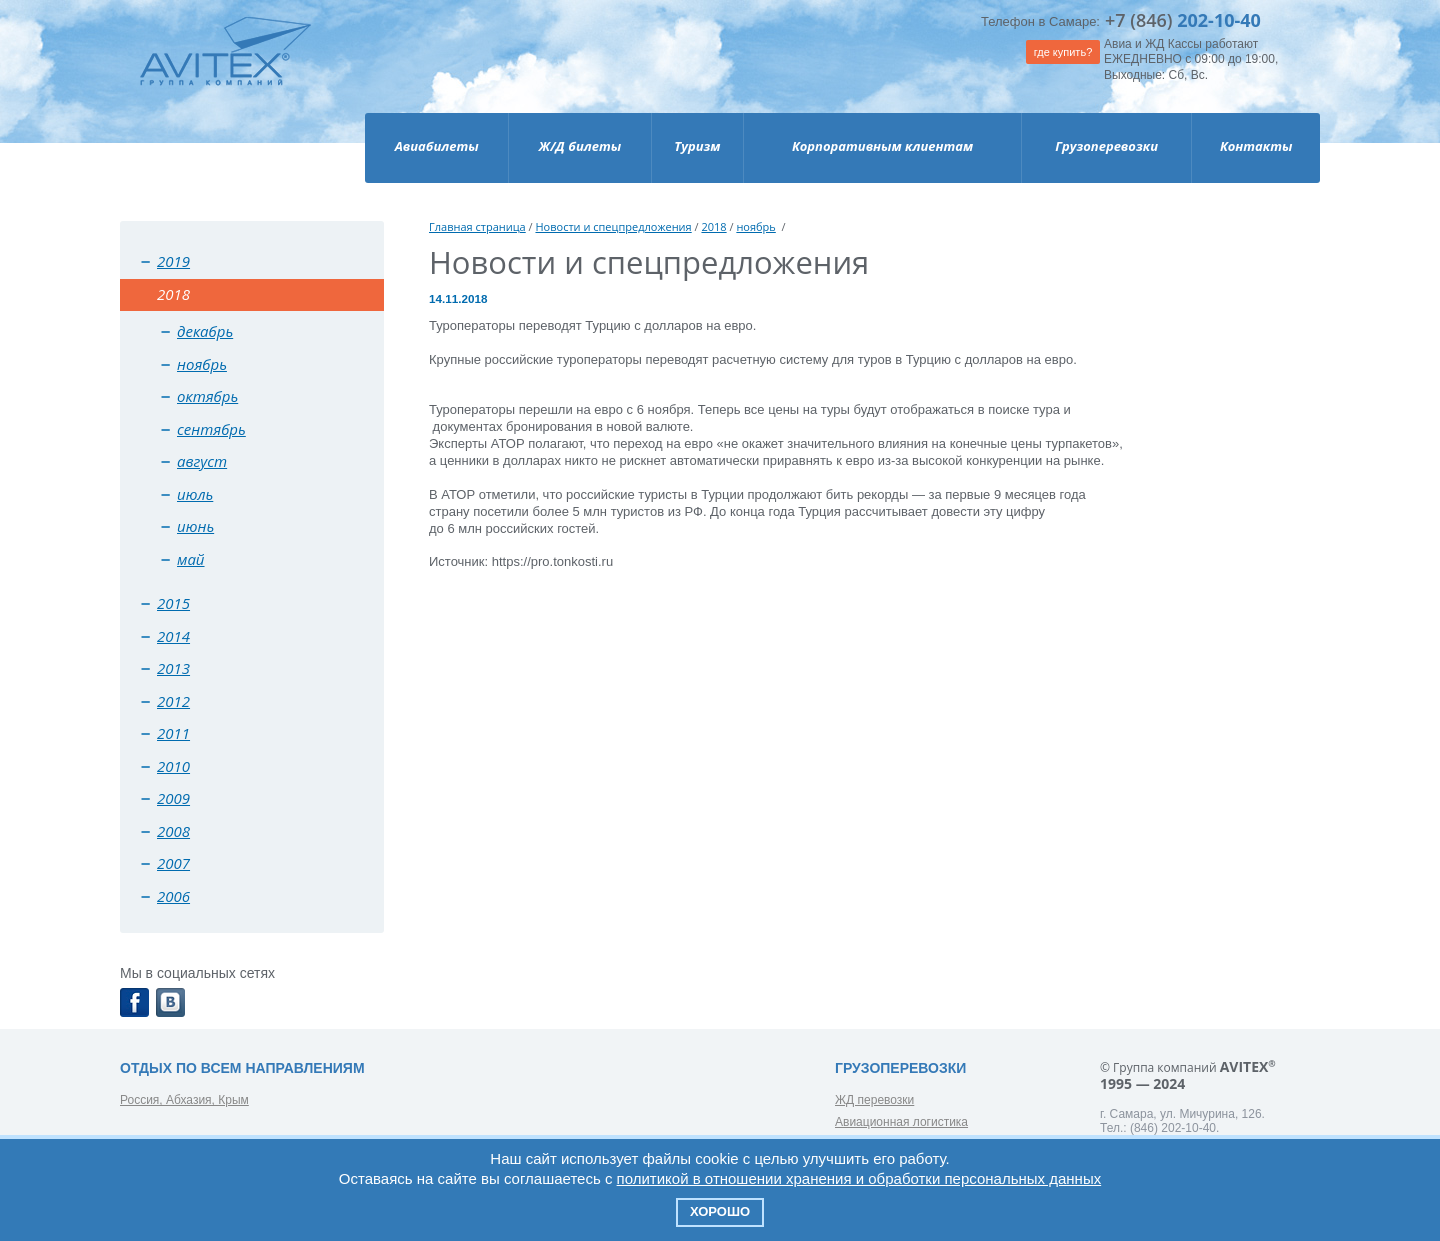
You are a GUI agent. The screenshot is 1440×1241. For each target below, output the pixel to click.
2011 (173, 733)
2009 (173, 798)
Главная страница (477, 226)
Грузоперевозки (1106, 146)
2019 (173, 261)
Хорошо (720, 1211)
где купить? (1063, 52)
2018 (713, 226)
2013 (173, 668)
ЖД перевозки (874, 1100)
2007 (173, 863)
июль (195, 494)
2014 (173, 636)
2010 (173, 766)
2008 (173, 831)
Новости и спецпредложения (613, 226)
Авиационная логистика (901, 1122)
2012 (173, 701)
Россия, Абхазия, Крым (184, 1100)
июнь (195, 526)
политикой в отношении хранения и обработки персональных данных (859, 1178)
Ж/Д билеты (580, 146)
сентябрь (211, 429)
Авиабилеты (437, 146)
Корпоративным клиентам (882, 146)
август (202, 461)
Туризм (697, 146)
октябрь (207, 396)
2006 (173, 896)
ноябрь (202, 364)
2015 (173, 603)
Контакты (1256, 146)
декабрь (205, 331)
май (191, 559)
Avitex (225, 69)
